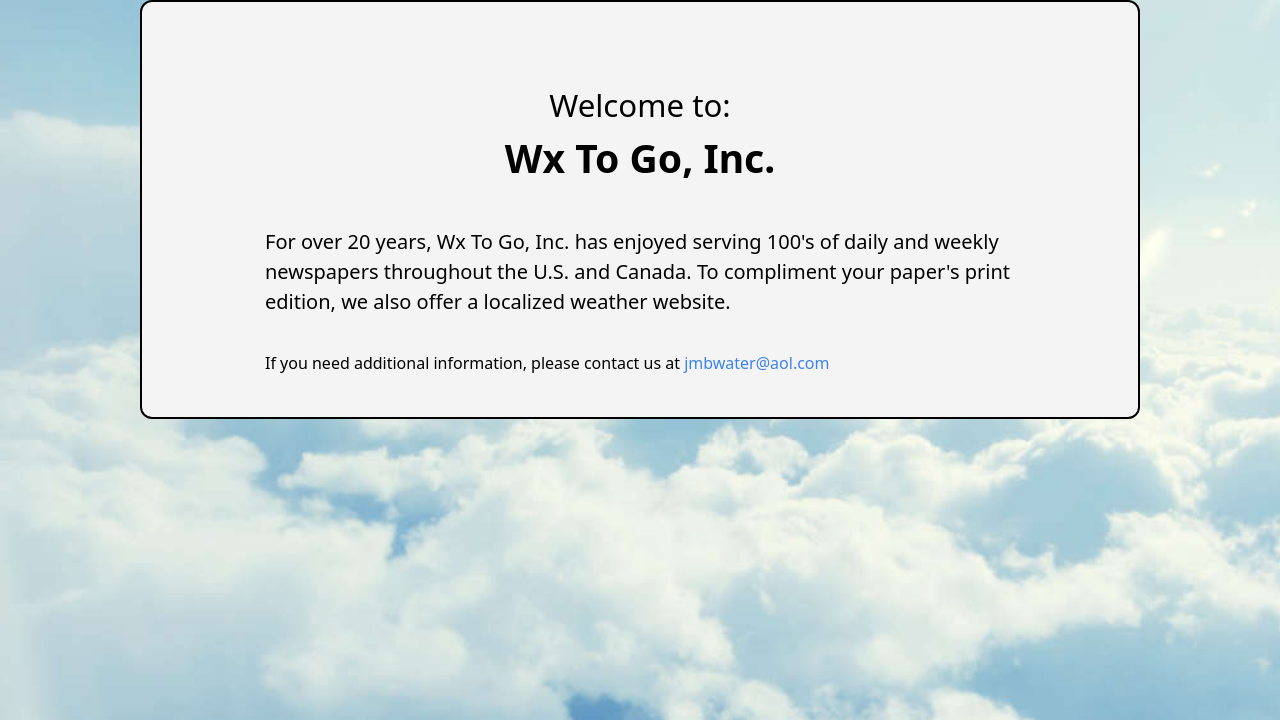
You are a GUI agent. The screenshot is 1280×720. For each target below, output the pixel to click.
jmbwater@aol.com (756, 363)
